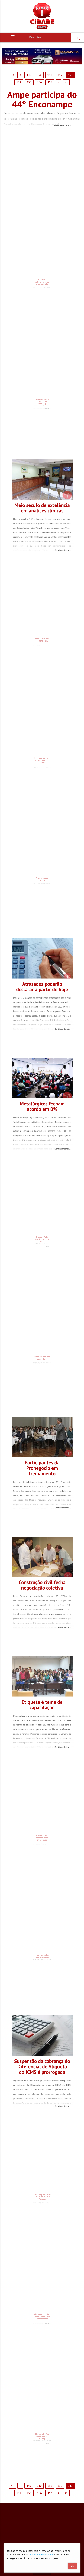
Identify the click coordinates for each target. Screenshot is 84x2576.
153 (70, 75)
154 (18, 82)
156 (39, 82)
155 (29, 82)
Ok (72, 2565)
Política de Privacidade (41, 2554)
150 (39, 75)
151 (49, 75)
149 (29, 75)
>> (66, 82)
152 (60, 75)
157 (49, 82)
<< (12, 75)
